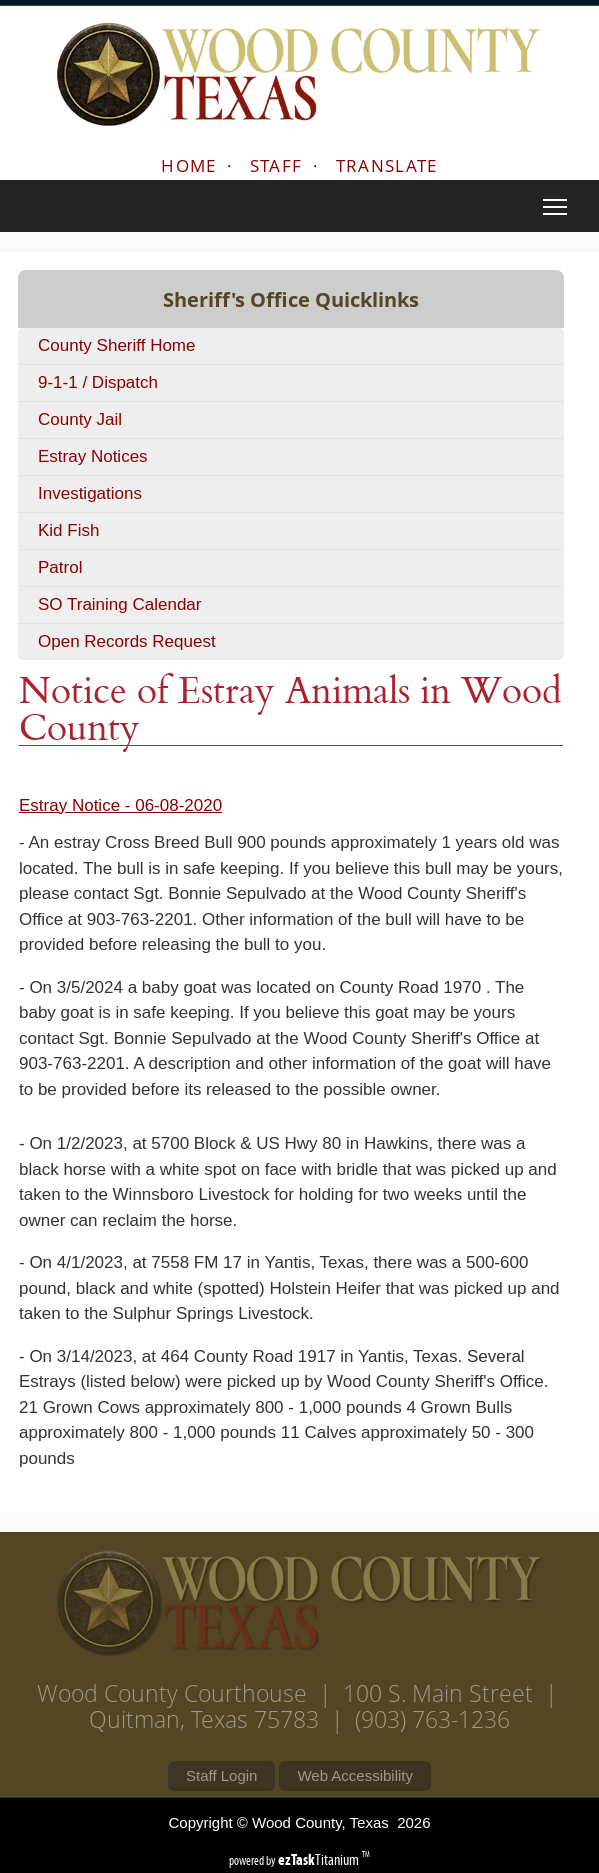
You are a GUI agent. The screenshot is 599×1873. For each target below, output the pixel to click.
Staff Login (221, 1775)
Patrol (60, 567)
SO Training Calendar (119, 604)
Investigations (90, 493)
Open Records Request (127, 641)
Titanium (320, 1859)
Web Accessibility (355, 1775)
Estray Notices (93, 456)
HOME (188, 165)
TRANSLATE (387, 165)
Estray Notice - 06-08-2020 (120, 805)
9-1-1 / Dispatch (98, 382)
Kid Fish (68, 530)
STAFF (276, 165)
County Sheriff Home (116, 345)
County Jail (80, 419)
